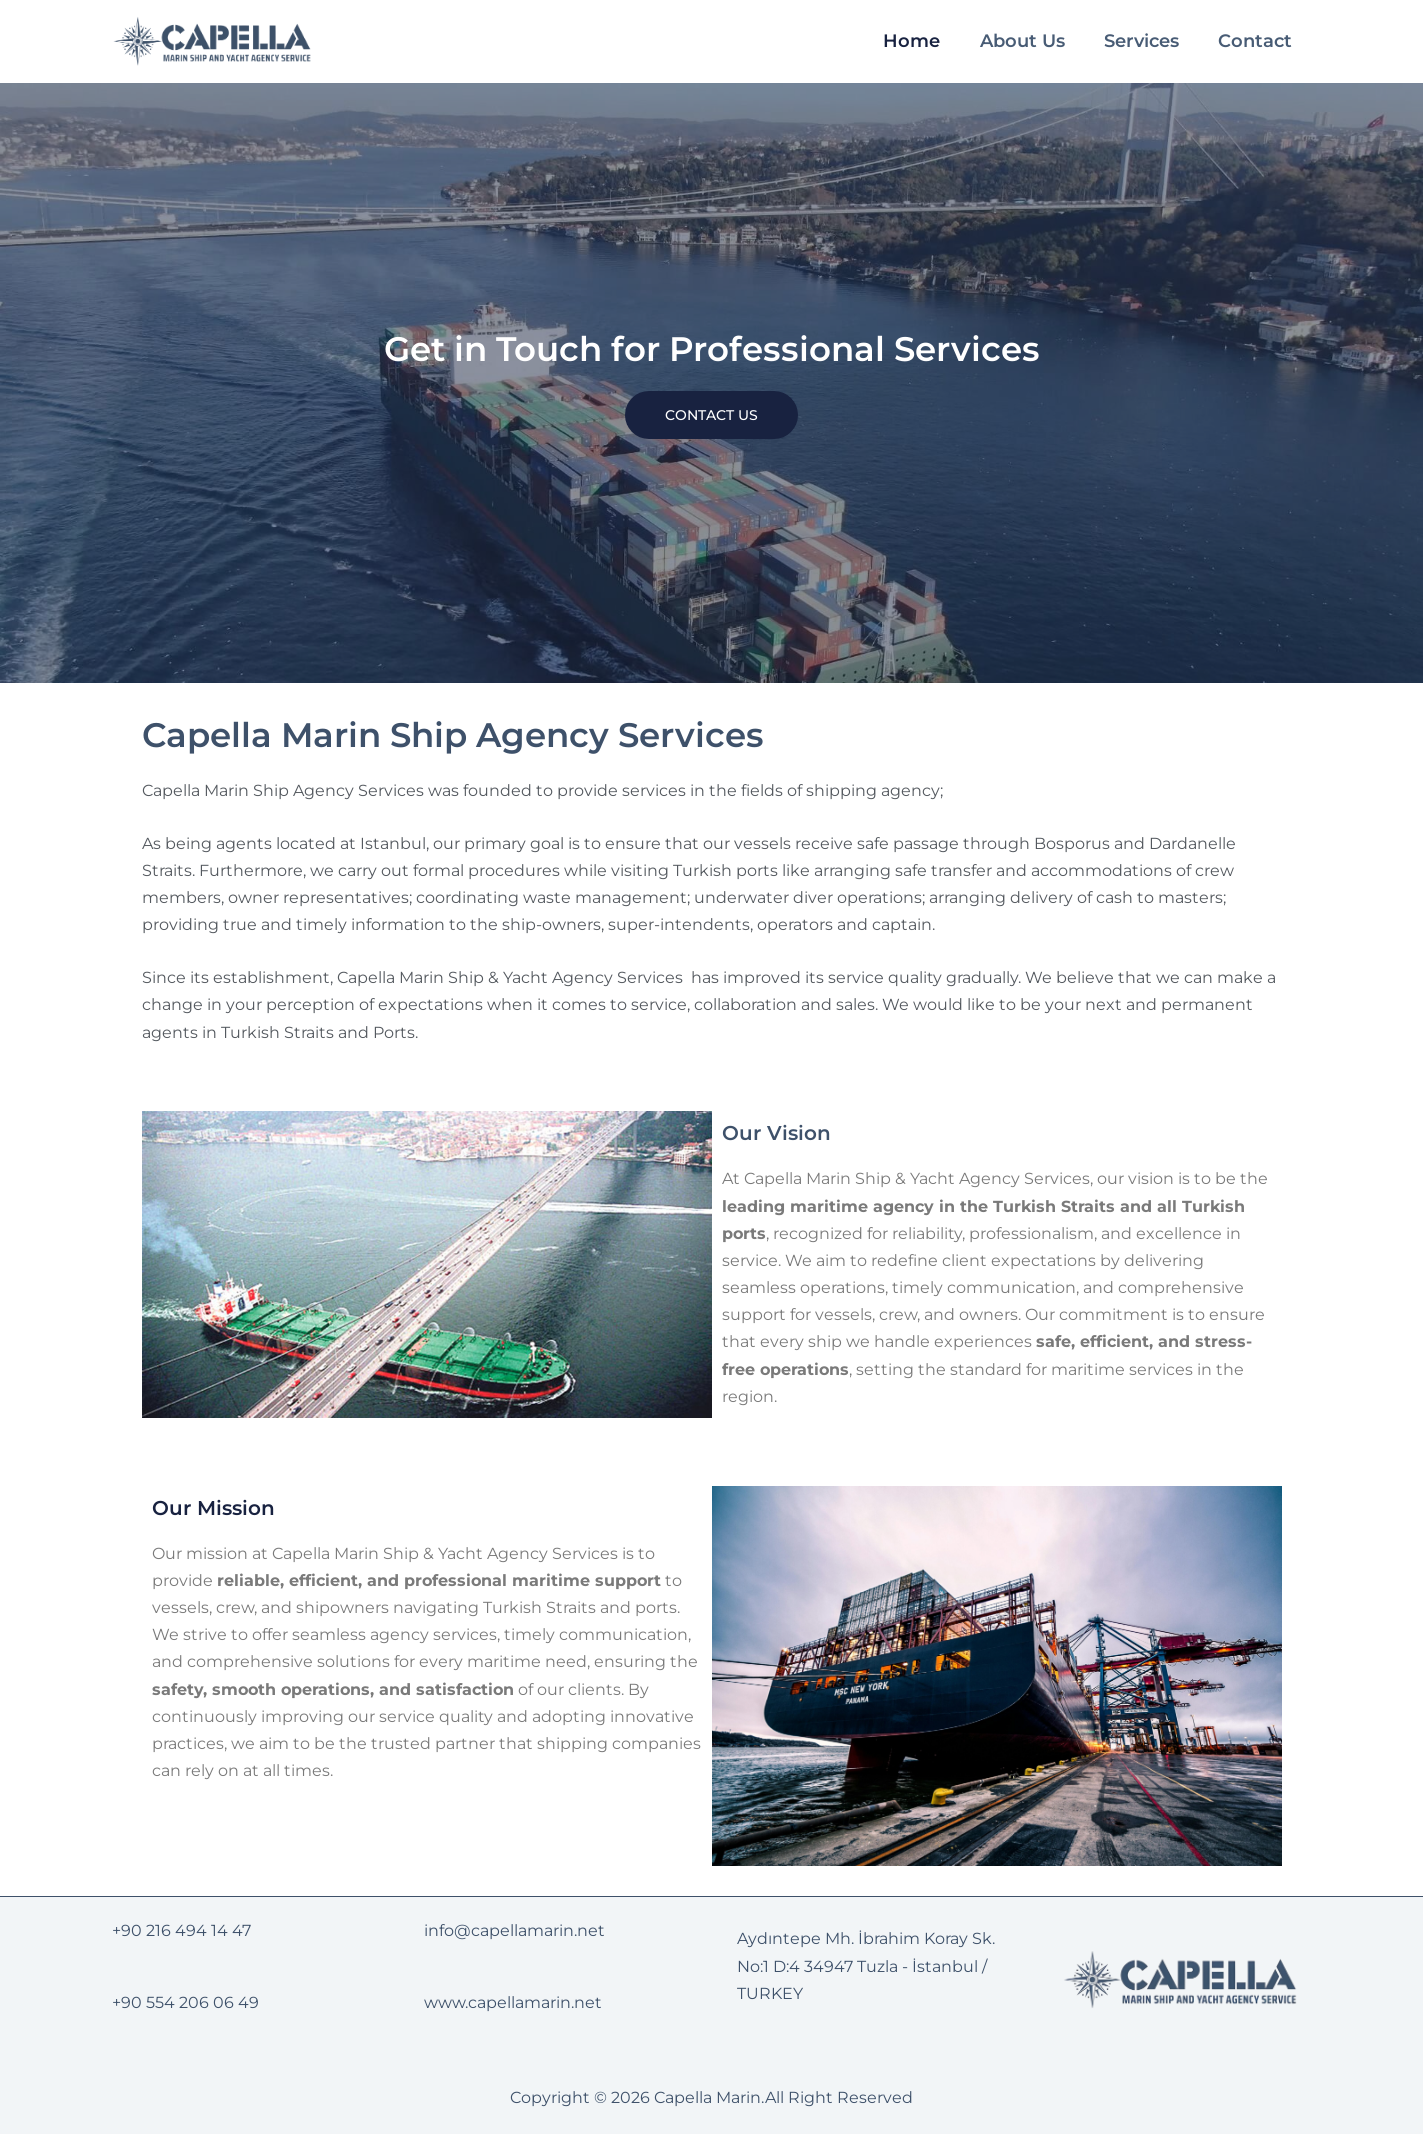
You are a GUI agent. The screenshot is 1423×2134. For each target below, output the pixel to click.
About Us (1026, 41)
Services (1144, 41)
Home (917, 41)
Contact (1257, 41)
